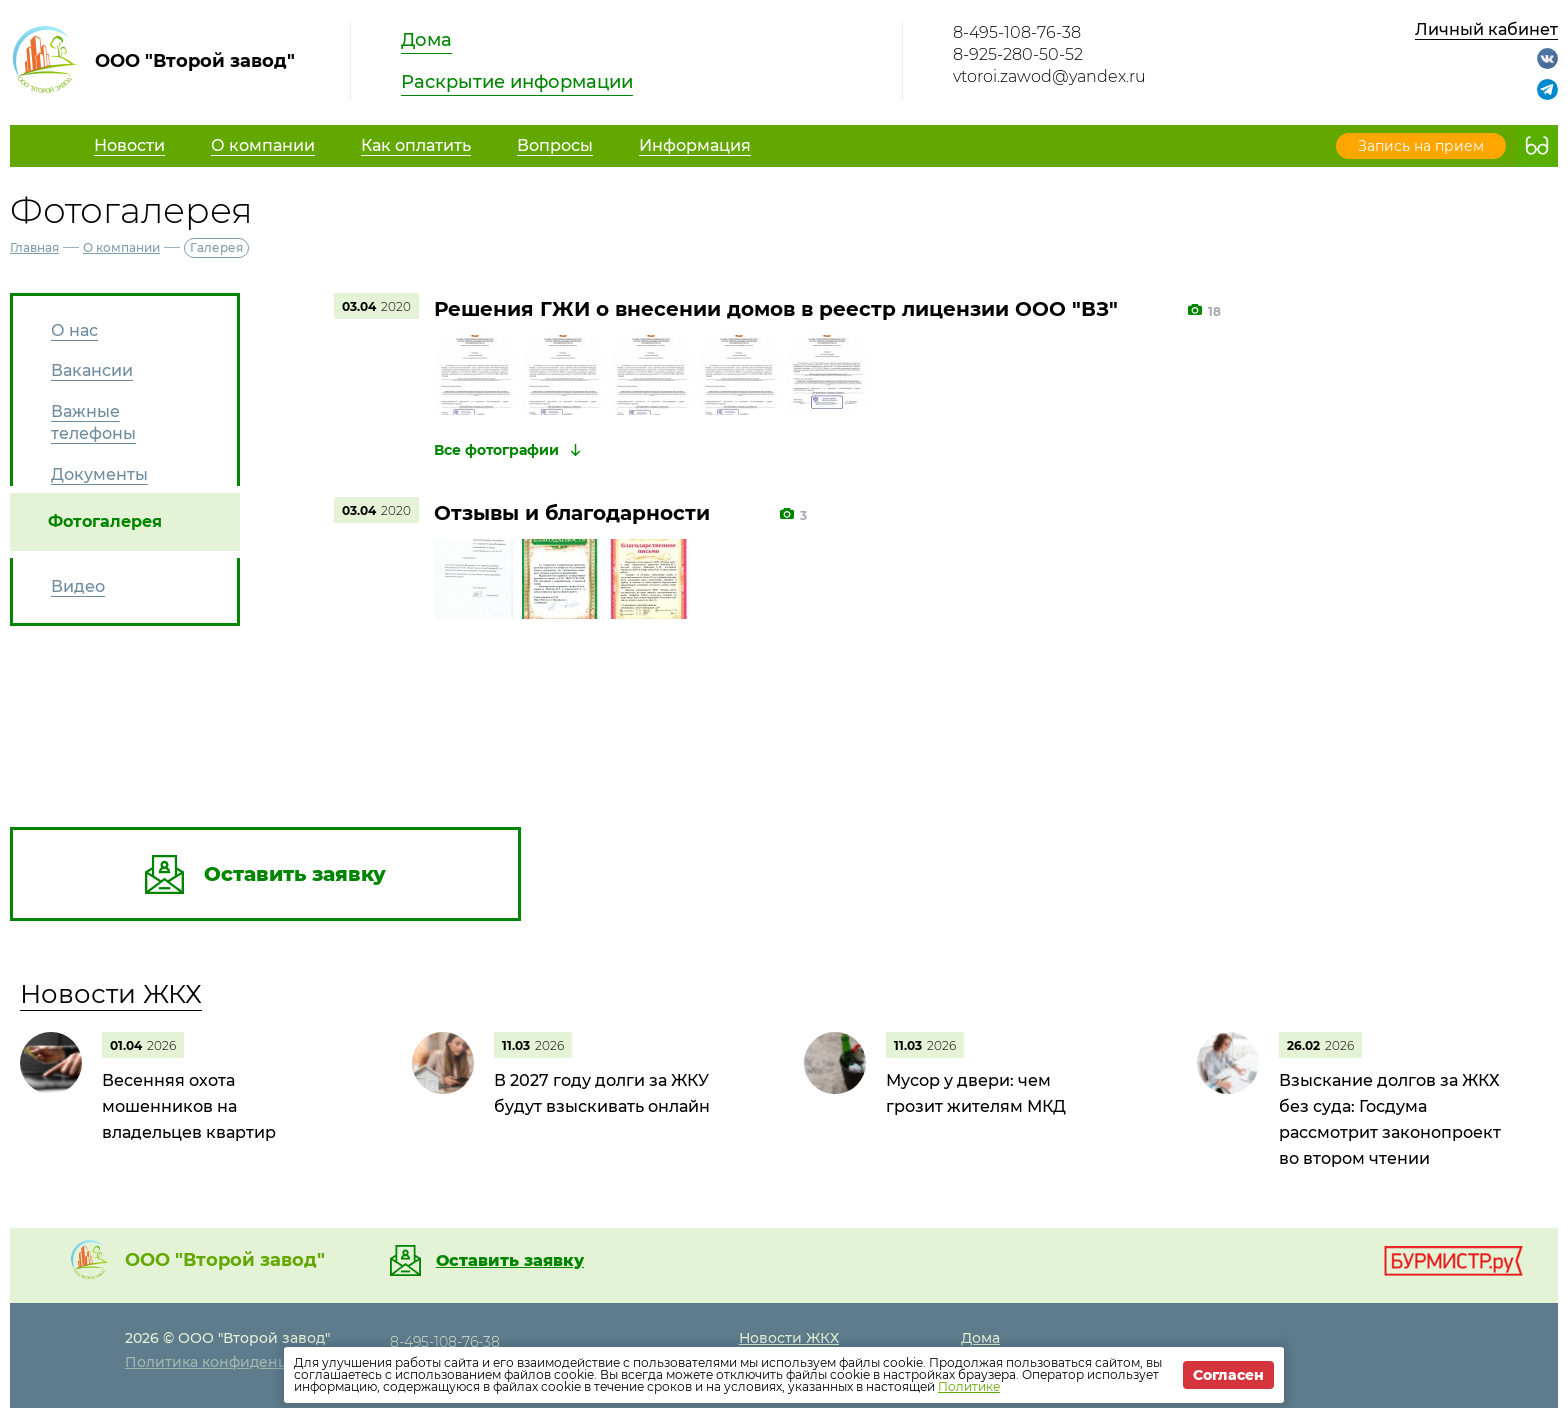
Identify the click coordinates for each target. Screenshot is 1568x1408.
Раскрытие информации (517, 82)
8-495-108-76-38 (1017, 32)
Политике (969, 1386)
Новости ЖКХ (111, 994)
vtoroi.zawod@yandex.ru (1049, 76)
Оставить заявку (510, 1261)
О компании (121, 247)
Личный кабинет (1486, 29)
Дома (426, 40)
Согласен (1228, 1375)
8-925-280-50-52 (1018, 54)
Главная (34, 247)
